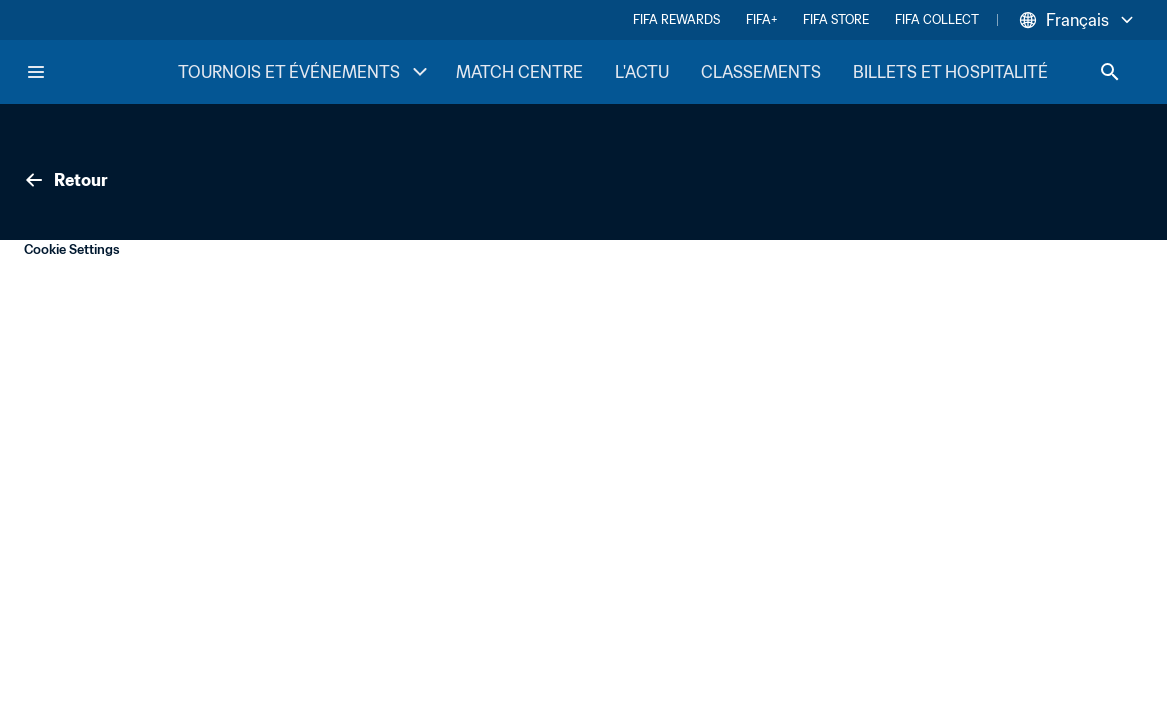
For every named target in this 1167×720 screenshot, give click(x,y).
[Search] (1110, 72)
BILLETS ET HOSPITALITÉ (950, 72)
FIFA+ (761, 19)
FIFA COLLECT (937, 19)
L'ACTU (642, 72)
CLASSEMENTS (761, 72)
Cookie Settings (72, 249)
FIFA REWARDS (676, 19)
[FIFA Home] (101, 72)
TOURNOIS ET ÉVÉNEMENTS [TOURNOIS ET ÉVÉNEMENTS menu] (305, 72)
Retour (65, 180)
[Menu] (36, 72)
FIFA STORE (836, 19)
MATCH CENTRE (519, 72)
